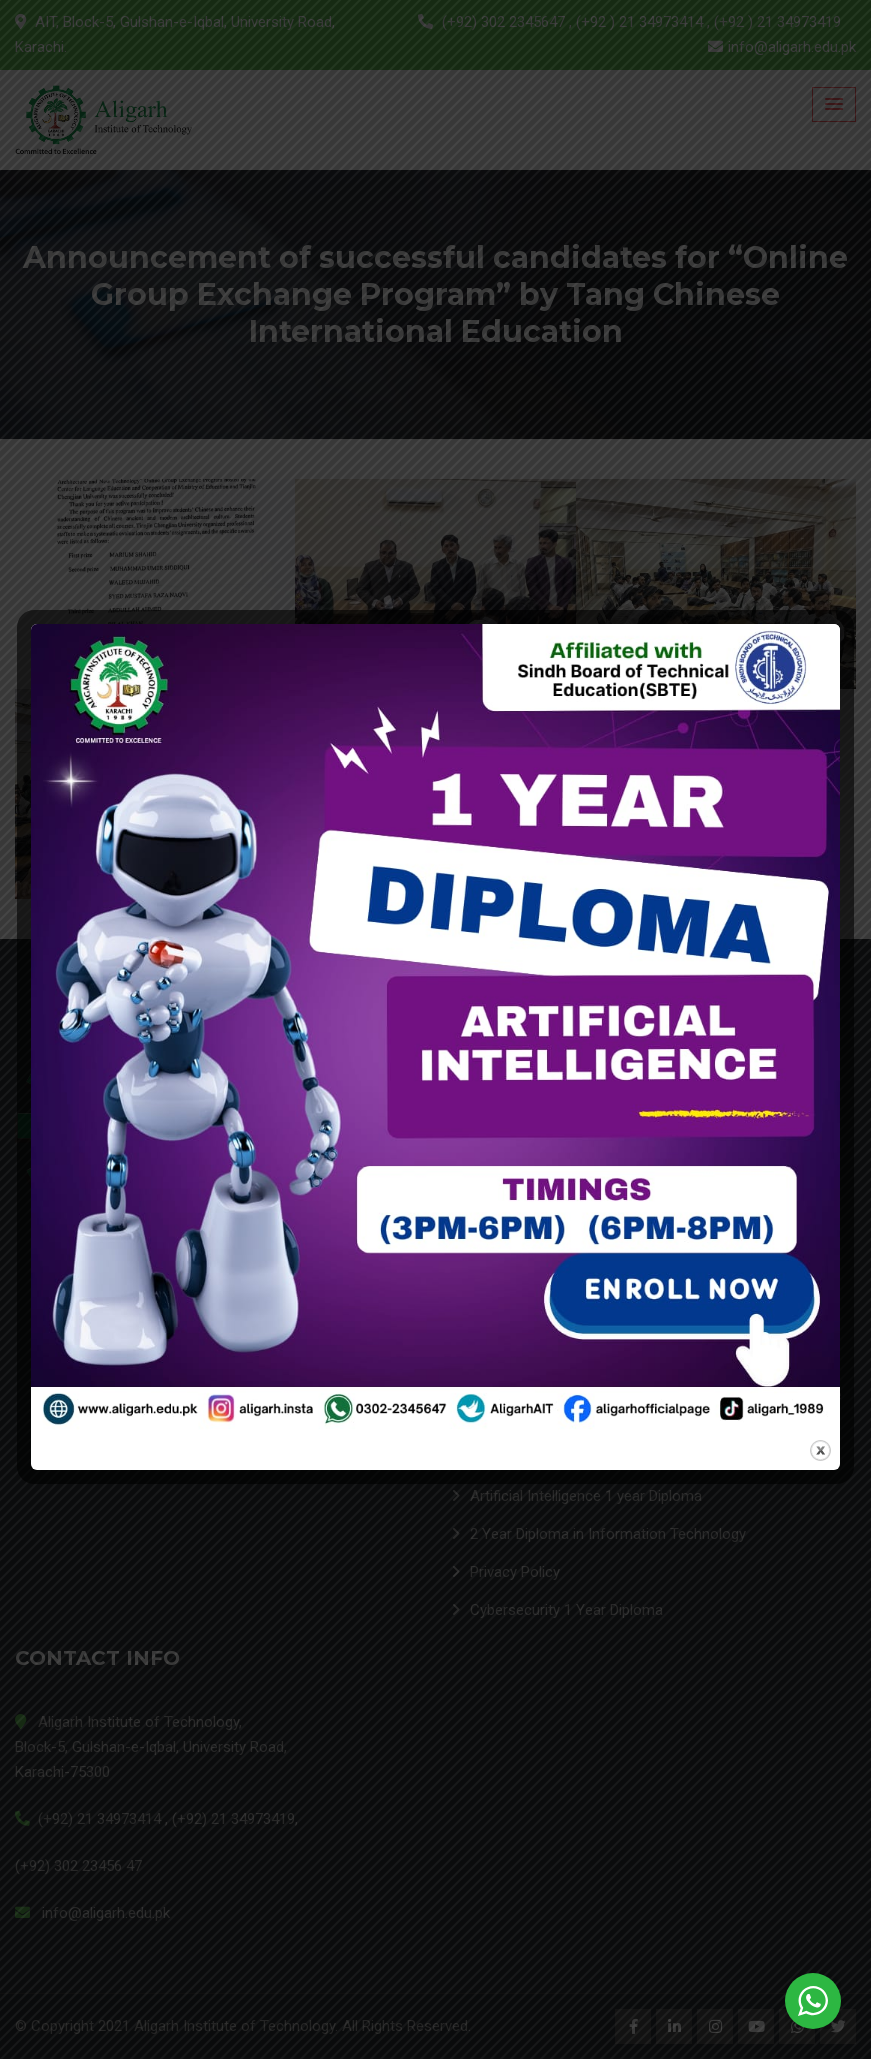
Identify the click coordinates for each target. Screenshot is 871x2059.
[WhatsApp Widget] (813, 2001)
